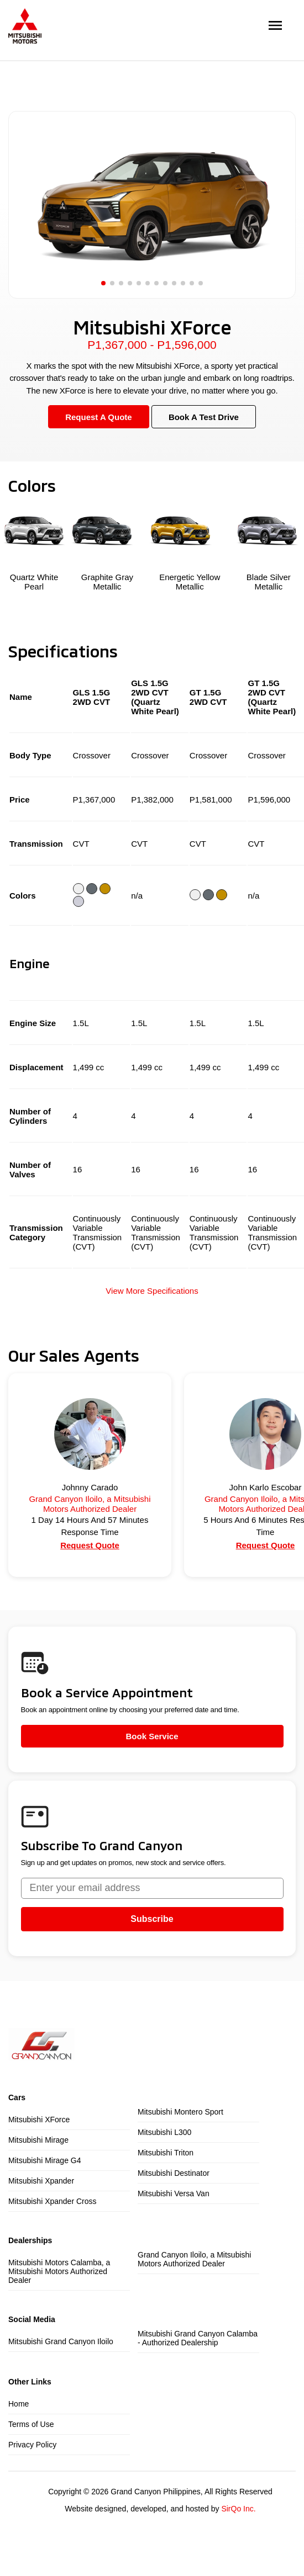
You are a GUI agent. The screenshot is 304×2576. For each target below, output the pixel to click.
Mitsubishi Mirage (38, 2140)
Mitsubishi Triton (165, 2152)
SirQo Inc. (238, 2508)
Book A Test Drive (204, 417)
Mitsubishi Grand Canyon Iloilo (60, 2341)
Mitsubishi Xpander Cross (52, 2201)
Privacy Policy (32, 2444)
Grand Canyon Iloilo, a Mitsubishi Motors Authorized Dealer (194, 2259)
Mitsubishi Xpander (41, 2180)
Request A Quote (98, 417)
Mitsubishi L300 (164, 2132)
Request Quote (89, 1545)
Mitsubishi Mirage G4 (44, 2160)
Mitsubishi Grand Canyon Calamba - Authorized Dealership (198, 2338)
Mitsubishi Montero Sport (180, 2111)
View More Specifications (152, 1290)
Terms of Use (31, 2424)
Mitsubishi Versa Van (173, 2193)
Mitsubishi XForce (39, 2119)
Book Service (151, 1736)
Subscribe (151, 1919)
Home (18, 2403)
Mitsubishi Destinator (173, 2173)
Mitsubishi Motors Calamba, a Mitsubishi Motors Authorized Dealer (59, 2271)
